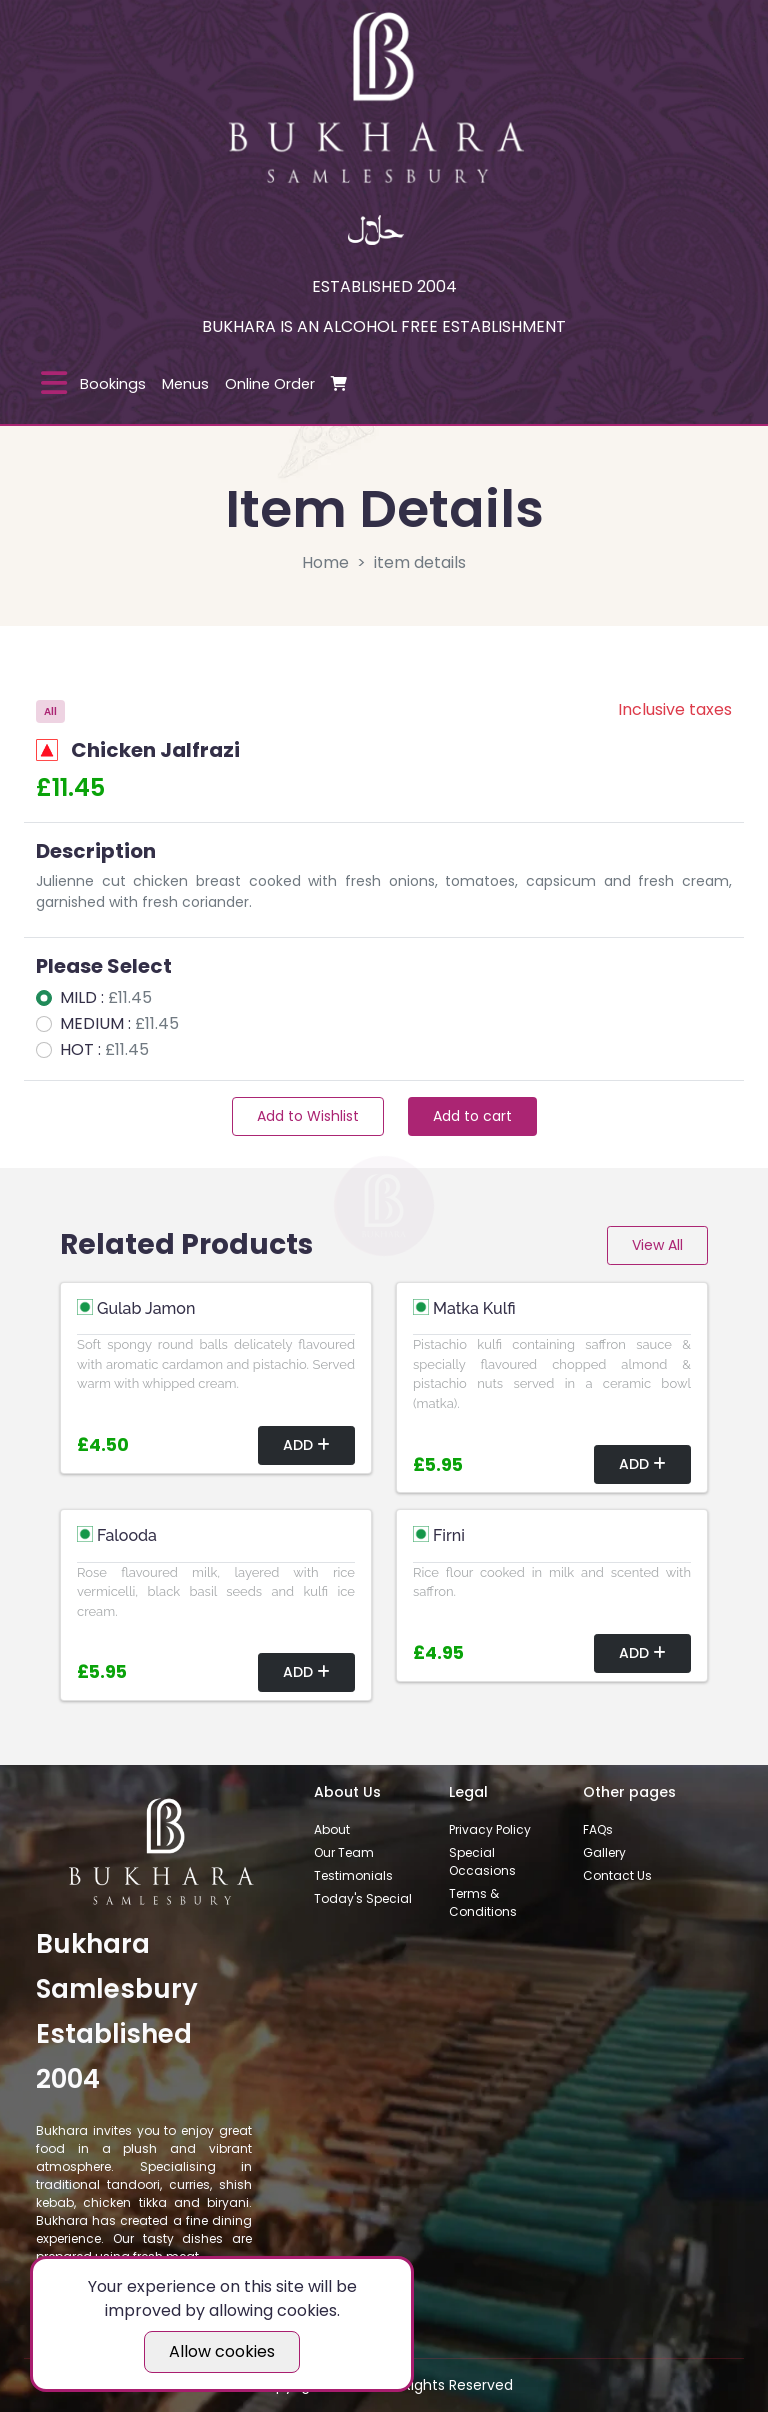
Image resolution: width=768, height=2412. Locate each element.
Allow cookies (222, 2351)
